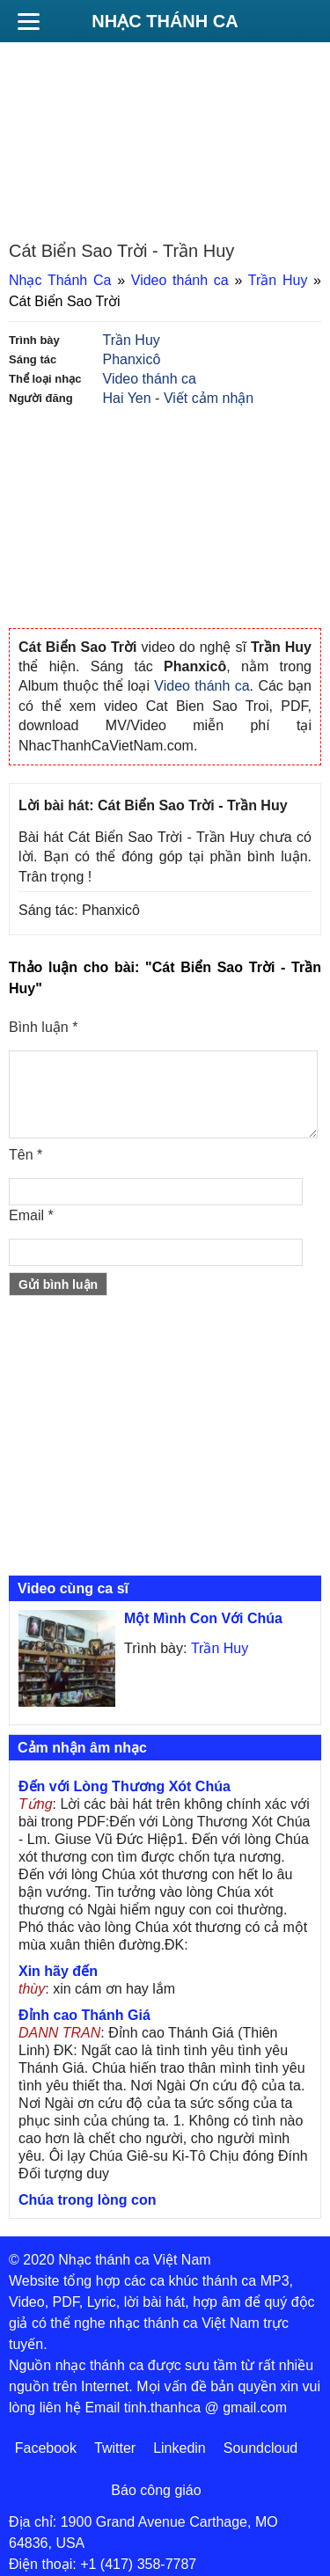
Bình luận (43, 1027)
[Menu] (28, 21)
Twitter (115, 2448)
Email (31, 1215)
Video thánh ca (180, 280)
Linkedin (179, 2448)
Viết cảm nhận (208, 398)
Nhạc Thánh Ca (165, 21)
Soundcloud (261, 2448)
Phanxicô (132, 359)
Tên (25, 1154)
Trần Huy (278, 280)
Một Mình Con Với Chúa (203, 1618)
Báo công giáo (156, 2490)
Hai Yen (127, 398)
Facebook (46, 2448)
